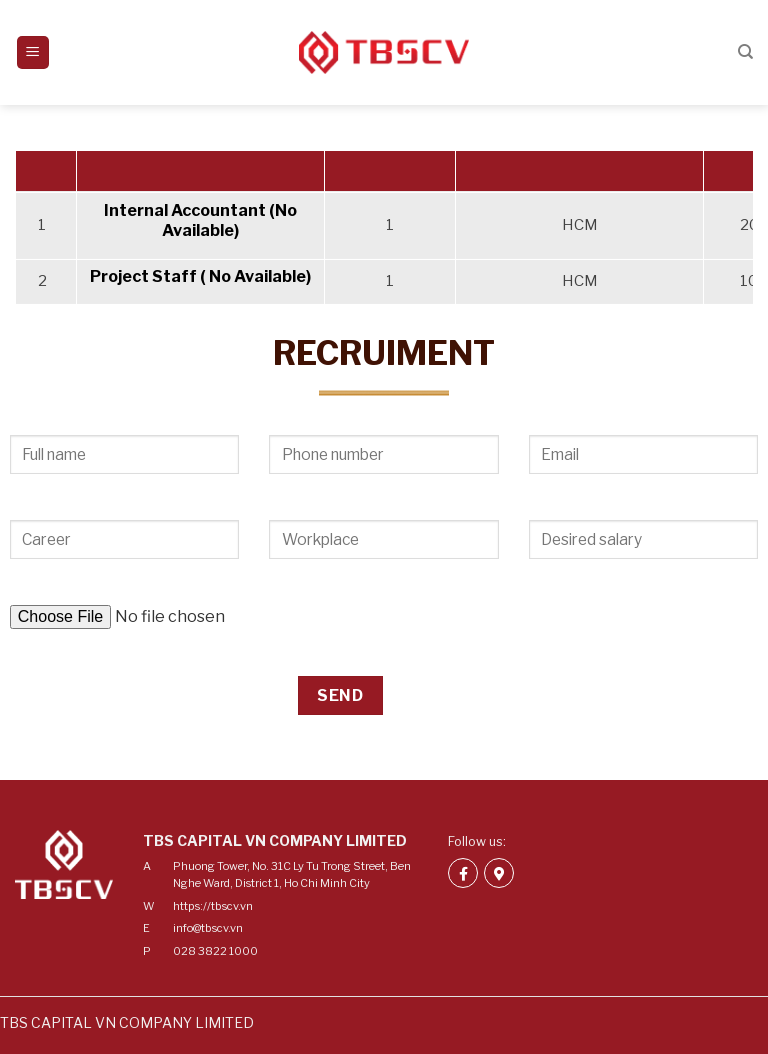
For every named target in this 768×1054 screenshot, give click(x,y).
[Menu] (33, 52)
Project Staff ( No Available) (200, 276)
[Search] (745, 52)
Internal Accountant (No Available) (200, 221)
